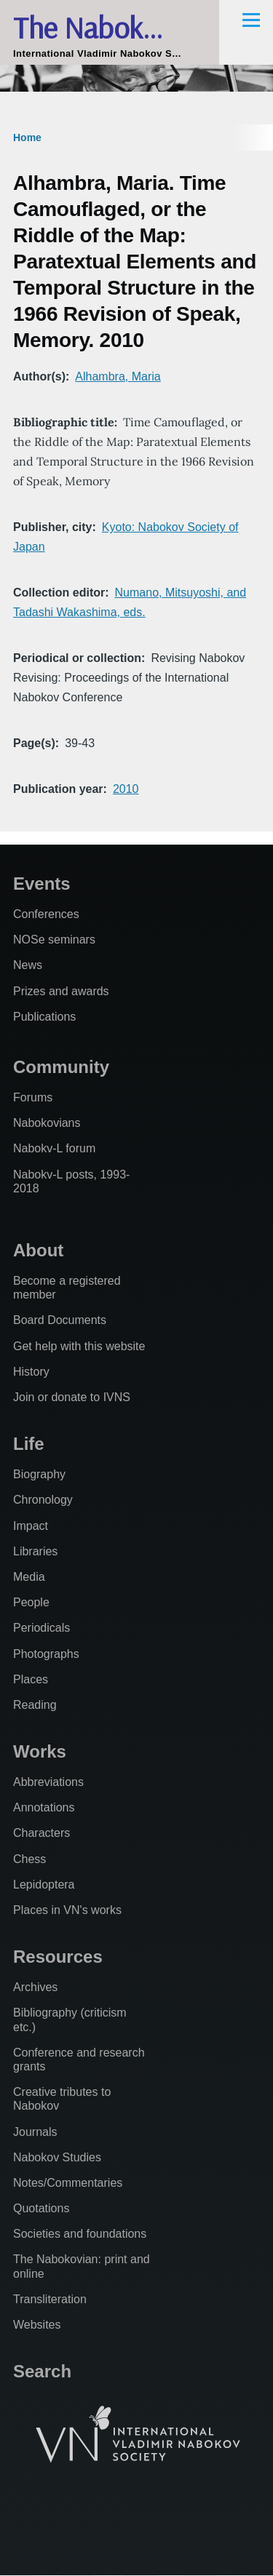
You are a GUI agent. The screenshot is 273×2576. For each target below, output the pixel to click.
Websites (37, 2324)
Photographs (46, 1654)
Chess (29, 1859)
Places (30, 1679)
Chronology (43, 1500)
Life (28, 1444)
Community (61, 1067)
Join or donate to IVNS (71, 1397)
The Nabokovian (109, 27)
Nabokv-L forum (54, 1148)
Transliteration (50, 2299)
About (38, 1250)
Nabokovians (47, 1123)
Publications (44, 1016)
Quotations (41, 2208)
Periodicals (41, 1628)
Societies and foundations (79, 2234)
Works (39, 1751)
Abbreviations (48, 1782)
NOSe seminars (54, 939)
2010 (126, 789)
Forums (32, 1097)
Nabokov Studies (57, 2157)
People (31, 1602)
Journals (35, 2132)
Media (29, 1577)
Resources (58, 1956)
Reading (35, 1705)
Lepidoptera (44, 1884)
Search (42, 2371)
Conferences (46, 914)
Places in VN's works (67, 1910)
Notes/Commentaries (67, 2183)
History (31, 1371)
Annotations (44, 1807)
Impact (30, 1526)
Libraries (35, 1551)
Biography (39, 1474)
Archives (35, 1987)
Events (42, 883)
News (27, 965)
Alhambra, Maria (117, 376)
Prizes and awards (61, 991)
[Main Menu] (251, 20)
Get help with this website (79, 1346)
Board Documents (59, 1320)
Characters (41, 1833)
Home (27, 137)
